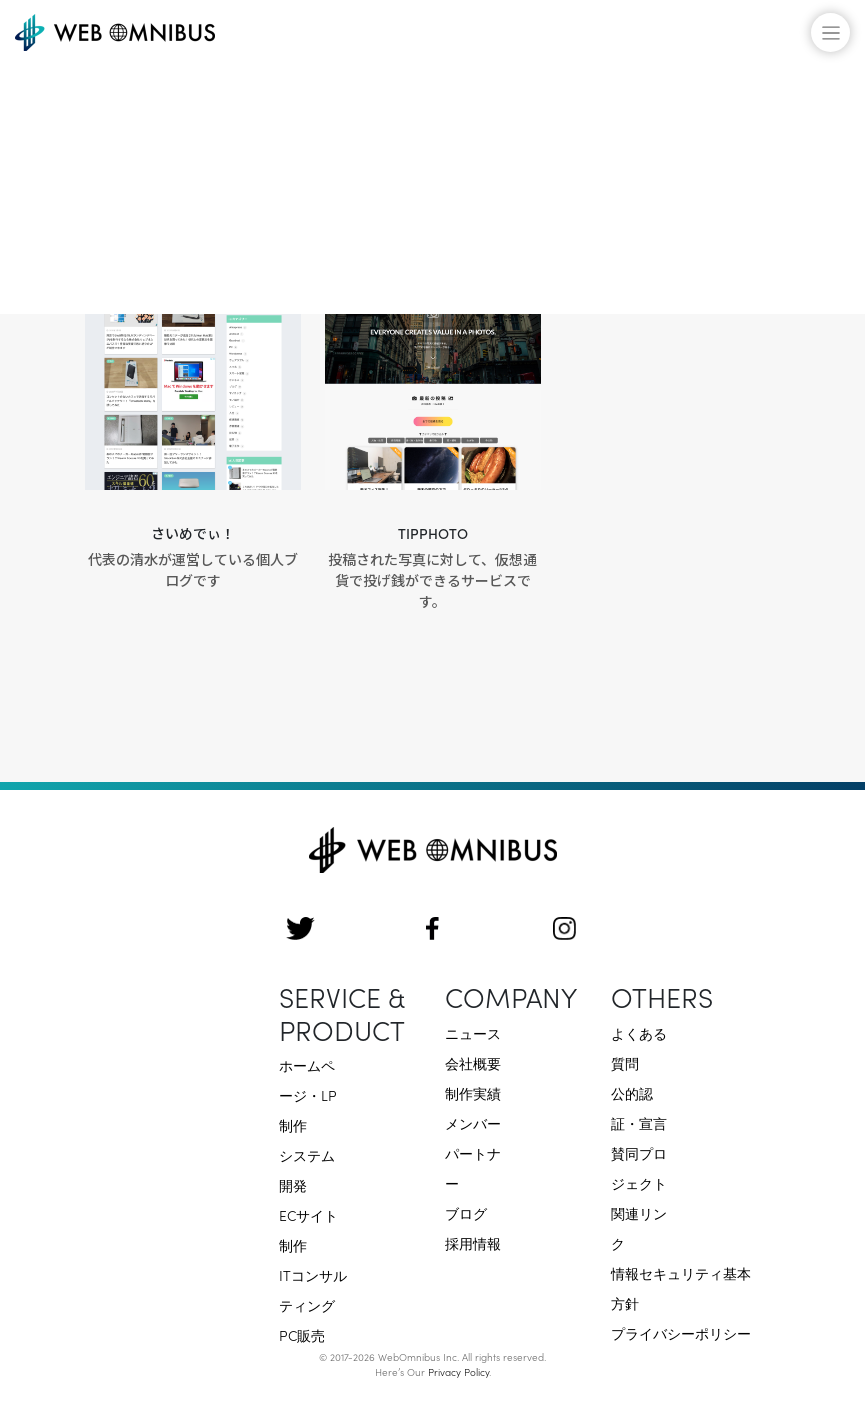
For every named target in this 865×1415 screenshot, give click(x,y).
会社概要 (473, 1063)
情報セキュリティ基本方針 (681, 1288)
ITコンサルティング (313, 1290)
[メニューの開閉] (830, 32)
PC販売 (302, 1335)
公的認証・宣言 (639, 1108)
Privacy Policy (458, 1372)
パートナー (473, 1168)
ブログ (466, 1213)
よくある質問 (639, 1048)
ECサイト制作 (308, 1230)
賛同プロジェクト (639, 1168)
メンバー (473, 1123)
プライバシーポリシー (681, 1333)
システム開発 (307, 1170)
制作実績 (473, 1093)
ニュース (473, 1033)
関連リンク (639, 1228)
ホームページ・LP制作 (308, 1095)
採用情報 (473, 1243)
